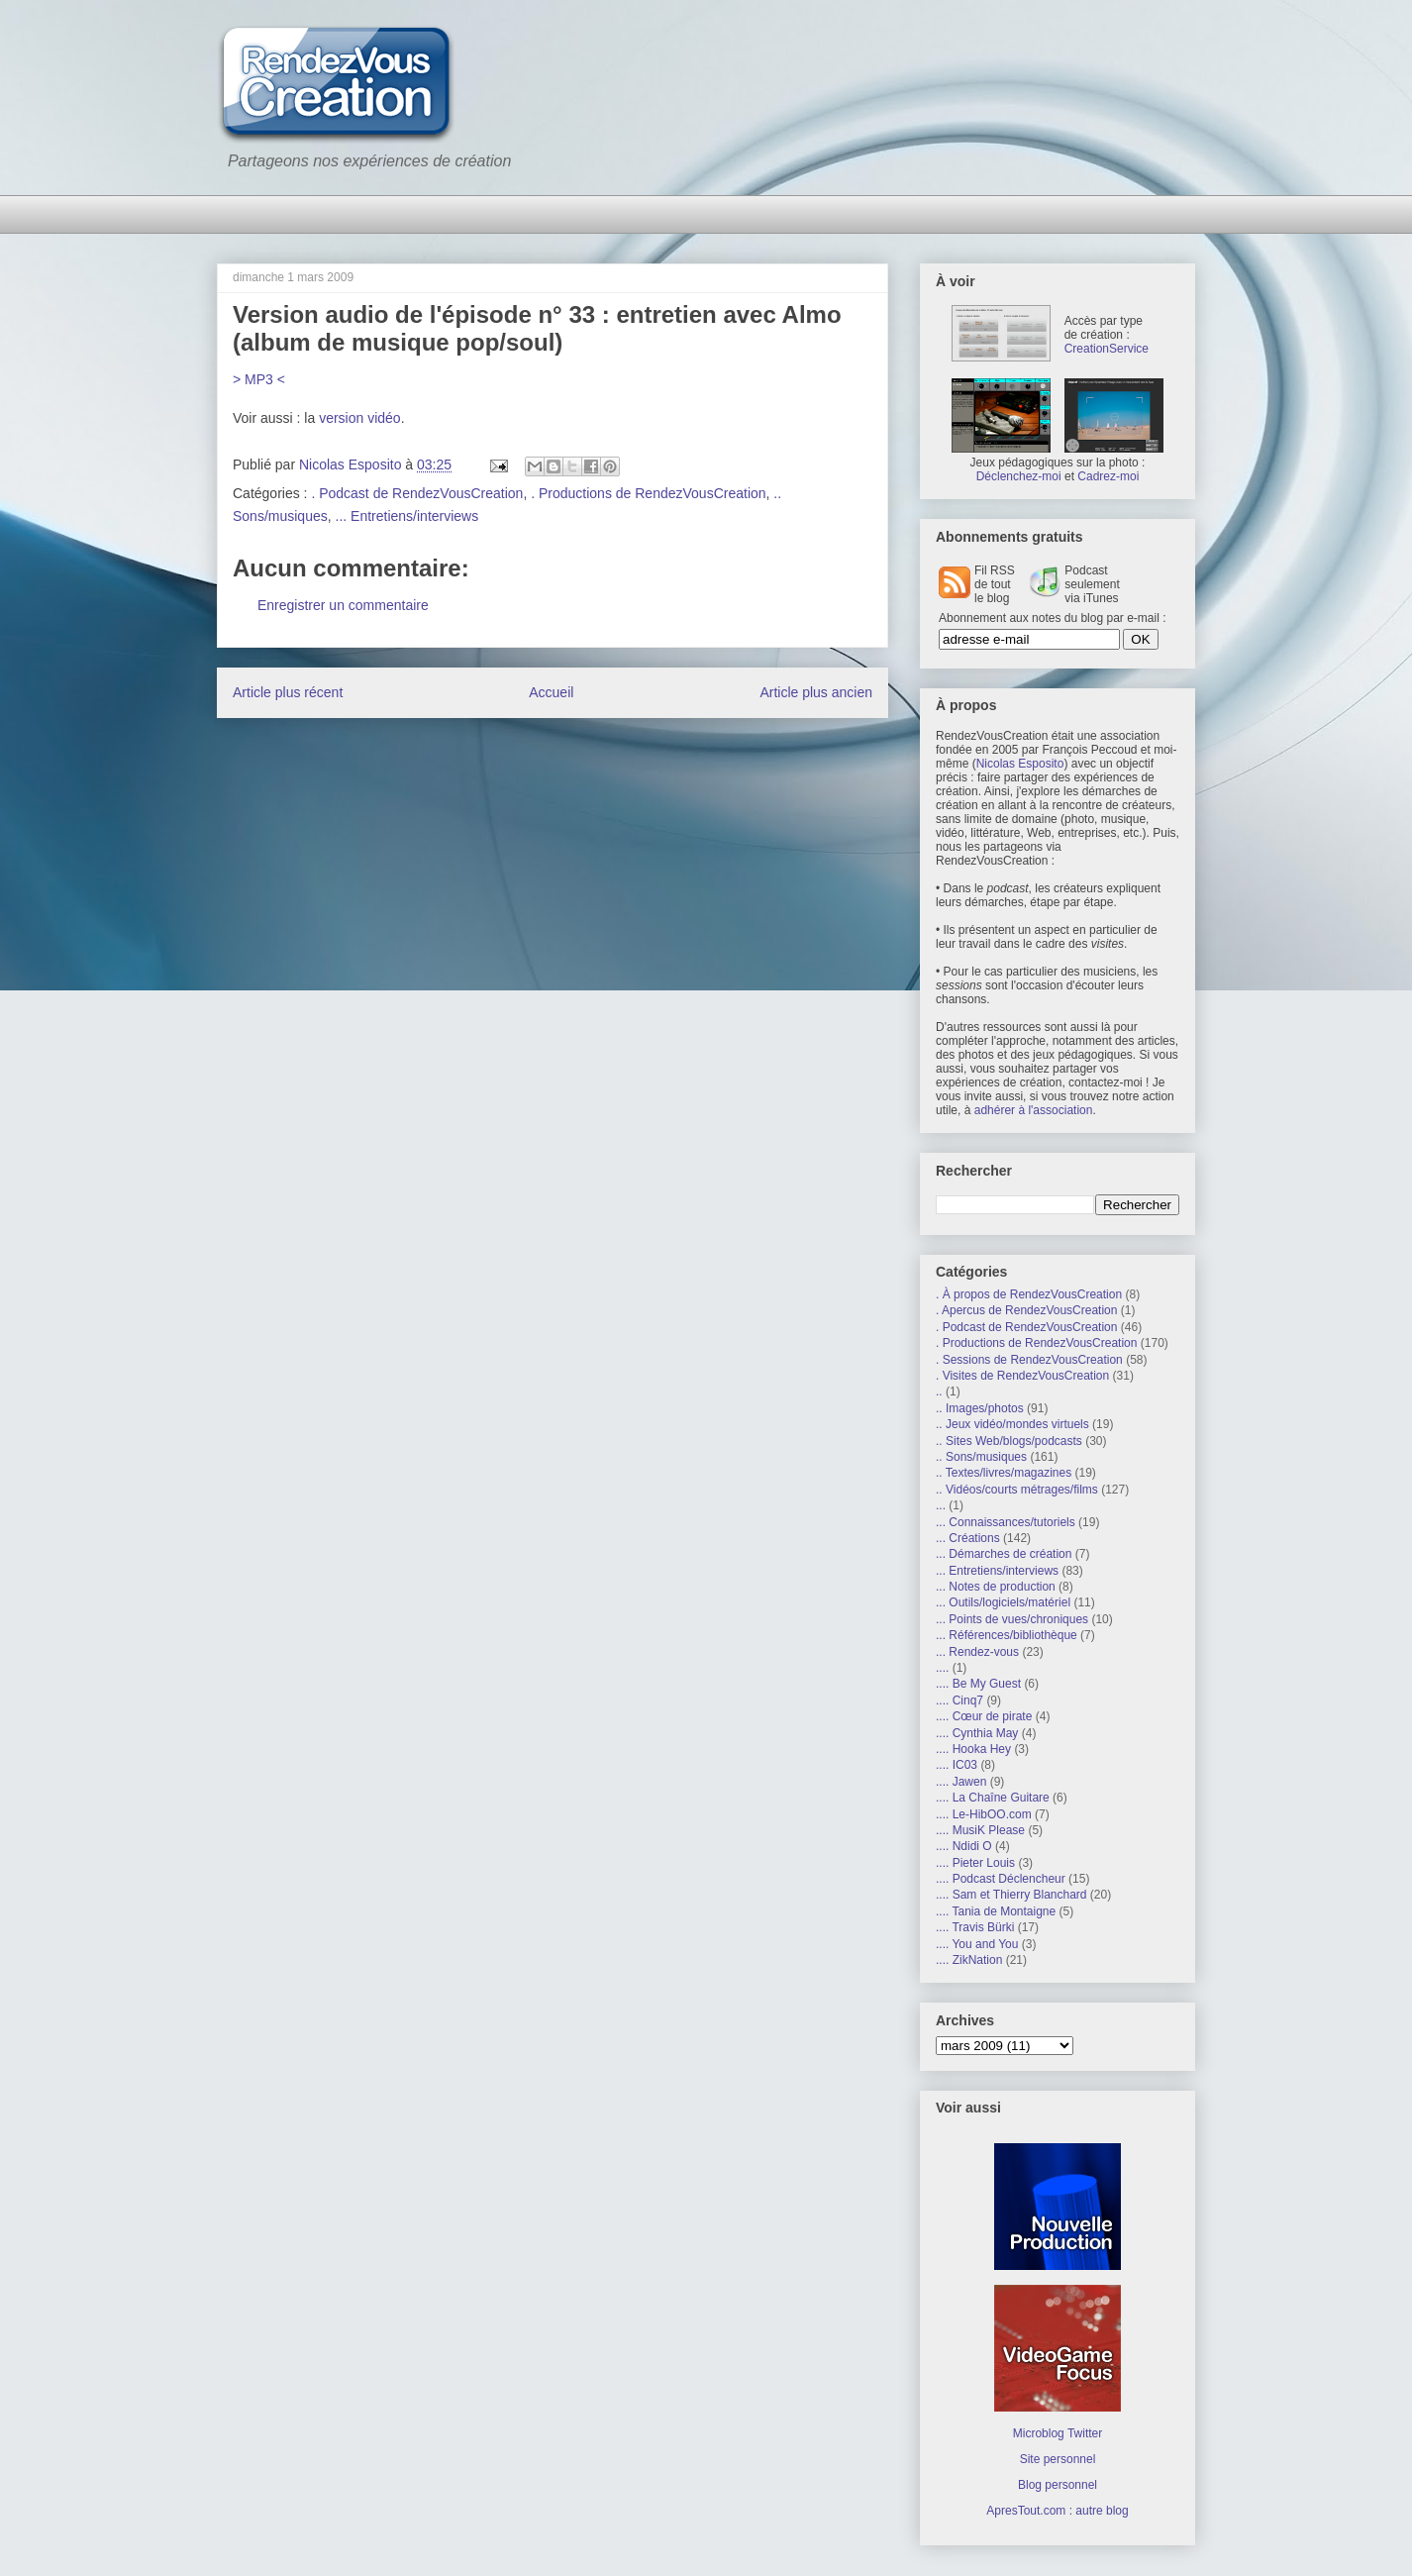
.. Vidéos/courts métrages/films (1017, 1489)
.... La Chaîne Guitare (993, 1797)
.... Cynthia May (977, 1733)
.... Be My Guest (978, 1684)
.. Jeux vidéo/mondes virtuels (1012, 1424)
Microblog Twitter (1057, 2433)
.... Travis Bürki (975, 1927)
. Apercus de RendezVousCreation (1026, 1310)
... (941, 1505)
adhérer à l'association (1033, 1110)
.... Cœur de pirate (984, 1716)
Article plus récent (288, 692)
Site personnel (1058, 2459)
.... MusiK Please (980, 1830)
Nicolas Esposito (1020, 764)
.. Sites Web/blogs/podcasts (1009, 1441)
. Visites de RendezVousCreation (1022, 1376)
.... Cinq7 (959, 1700)
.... (942, 1668)
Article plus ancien (815, 692)
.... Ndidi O (964, 1846)
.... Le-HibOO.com (984, 1814)
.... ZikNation (969, 1960)
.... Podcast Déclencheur (1000, 1879)
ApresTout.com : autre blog (1057, 2511)
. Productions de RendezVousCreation (648, 493)
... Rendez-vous (977, 1652)
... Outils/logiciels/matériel (1003, 1602)
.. (939, 1391)
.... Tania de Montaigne (996, 1911)
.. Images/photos (980, 1408)
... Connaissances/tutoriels (1005, 1522)
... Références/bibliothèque (1006, 1635)
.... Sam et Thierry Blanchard (1011, 1895)
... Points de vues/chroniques (1012, 1619)
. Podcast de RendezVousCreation (417, 493)
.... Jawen (961, 1782)
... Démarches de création (1003, 1554)
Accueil (551, 692)
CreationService (1106, 349)
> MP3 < (259, 379)
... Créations (968, 1538)
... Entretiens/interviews (407, 516)
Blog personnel (1057, 2485)
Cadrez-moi (1108, 476)
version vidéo (360, 418)
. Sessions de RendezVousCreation (1029, 1360)
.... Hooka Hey (973, 1749)
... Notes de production (996, 1587)
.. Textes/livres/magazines (1003, 1473)
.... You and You (977, 1944)
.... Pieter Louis (975, 1863)
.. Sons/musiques (981, 1457)
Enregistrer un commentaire (343, 605)
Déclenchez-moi (1018, 476)
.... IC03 (956, 1765)
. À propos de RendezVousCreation (1029, 1294)
